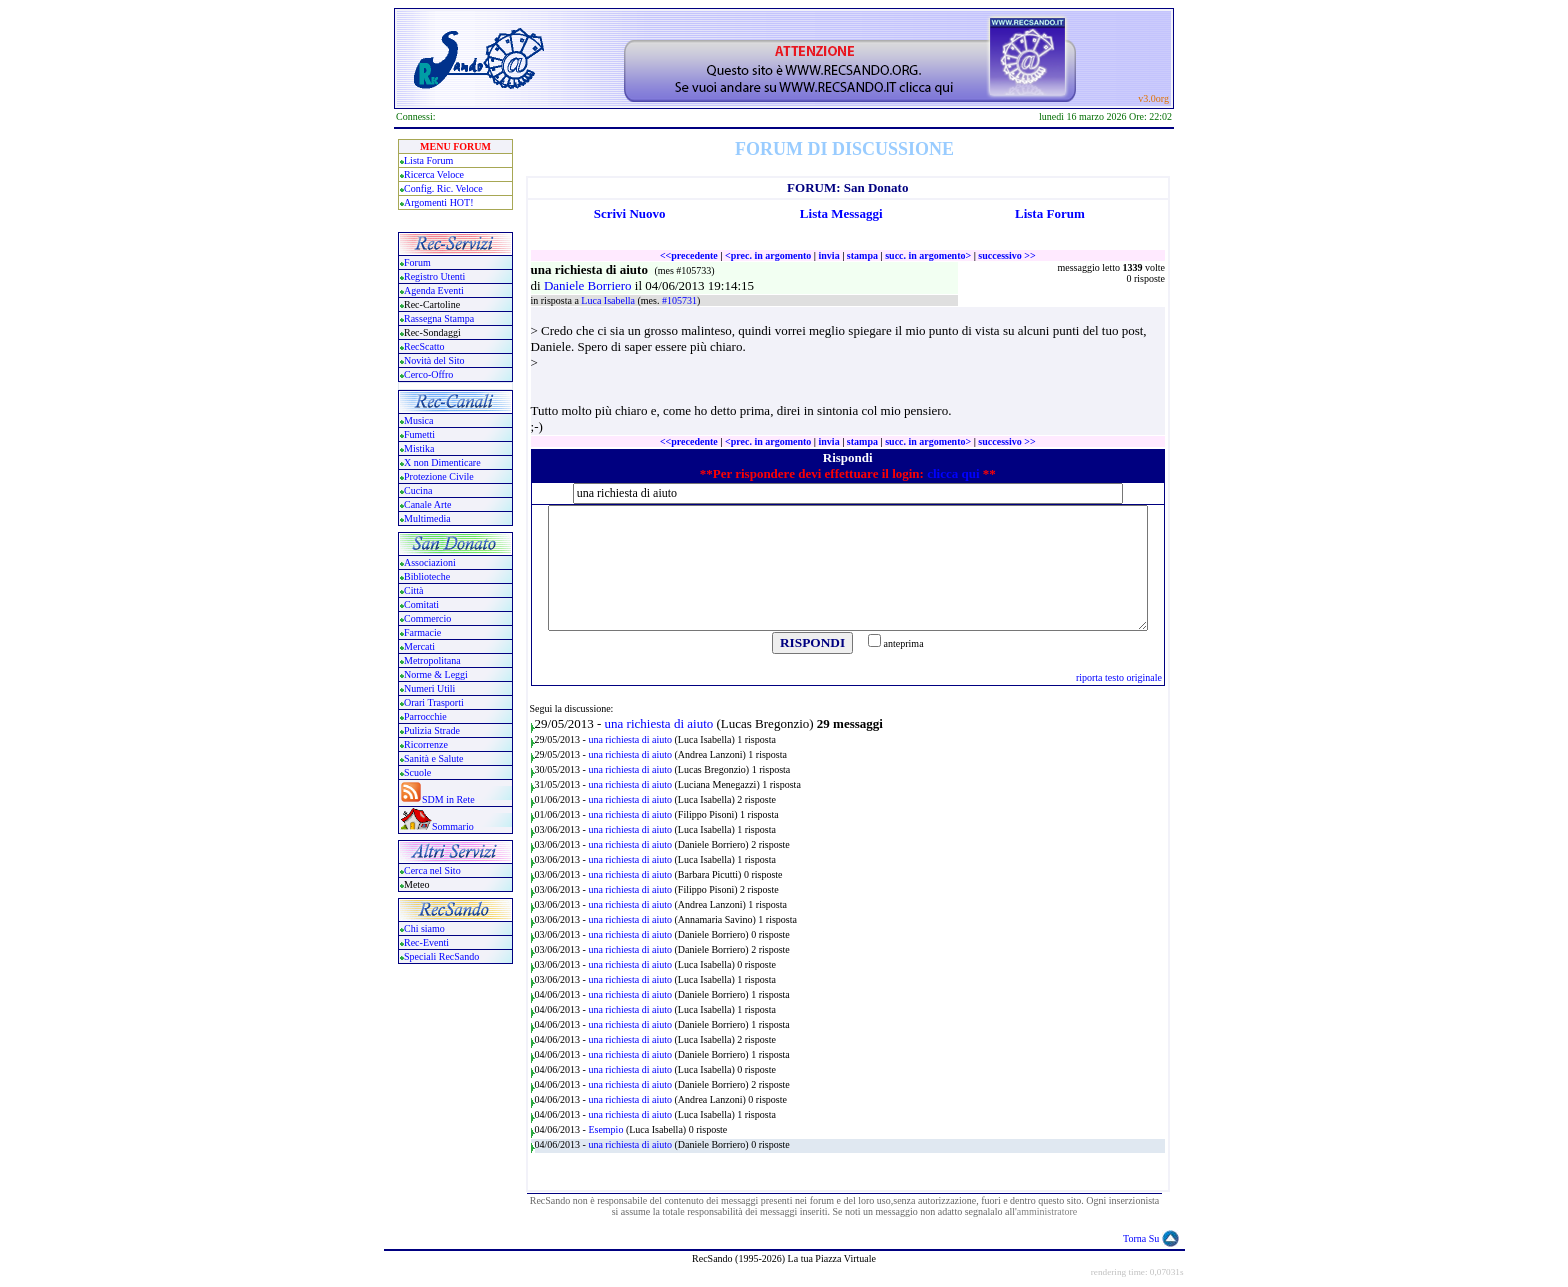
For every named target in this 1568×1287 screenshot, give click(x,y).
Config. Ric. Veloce (443, 188)
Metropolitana (432, 660)
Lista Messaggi (841, 213)
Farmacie (422, 632)
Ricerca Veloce (434, 174)
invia (829, 255)
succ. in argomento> (928, 255)
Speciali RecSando (441, 956)
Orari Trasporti (434, 702)
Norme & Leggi (436, 674)
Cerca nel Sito (432, 870)
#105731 (679, 300)
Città (413, 590)
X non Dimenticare (442, 462)
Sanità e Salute (433, 758)
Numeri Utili (431, 688)
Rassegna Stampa (439, 318)
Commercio (427, 618)
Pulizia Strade (432, 730)
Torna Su (1141, 1238)
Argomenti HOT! (439, 202)
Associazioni (430, 562)
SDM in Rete (448, 799)
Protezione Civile (439, 476)
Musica (418, 420)
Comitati (421, 604)
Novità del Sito (434, 360)
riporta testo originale (1119, 677)
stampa (862, 255)
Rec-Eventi (426, 942)
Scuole (417, 772)
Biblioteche (427, 576)
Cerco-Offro (428, 374)
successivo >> (1006, 255)
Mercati (419, 646)
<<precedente (689, 255)
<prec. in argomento (768, 255)
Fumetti (419, 434)
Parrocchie (425, 716)
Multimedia (427, 518)
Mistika (419, 448)
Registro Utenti (434, 276)
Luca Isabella (609, 300)
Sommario (453, 826)
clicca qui (953, 473)
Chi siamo (424, 928)
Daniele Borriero (589, 285)
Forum (417, 262)
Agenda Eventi (434, 290)
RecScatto (424, 346)
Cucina (418, 490)
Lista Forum (428, 160)
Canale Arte (427, 504)
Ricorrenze (426, 744)
